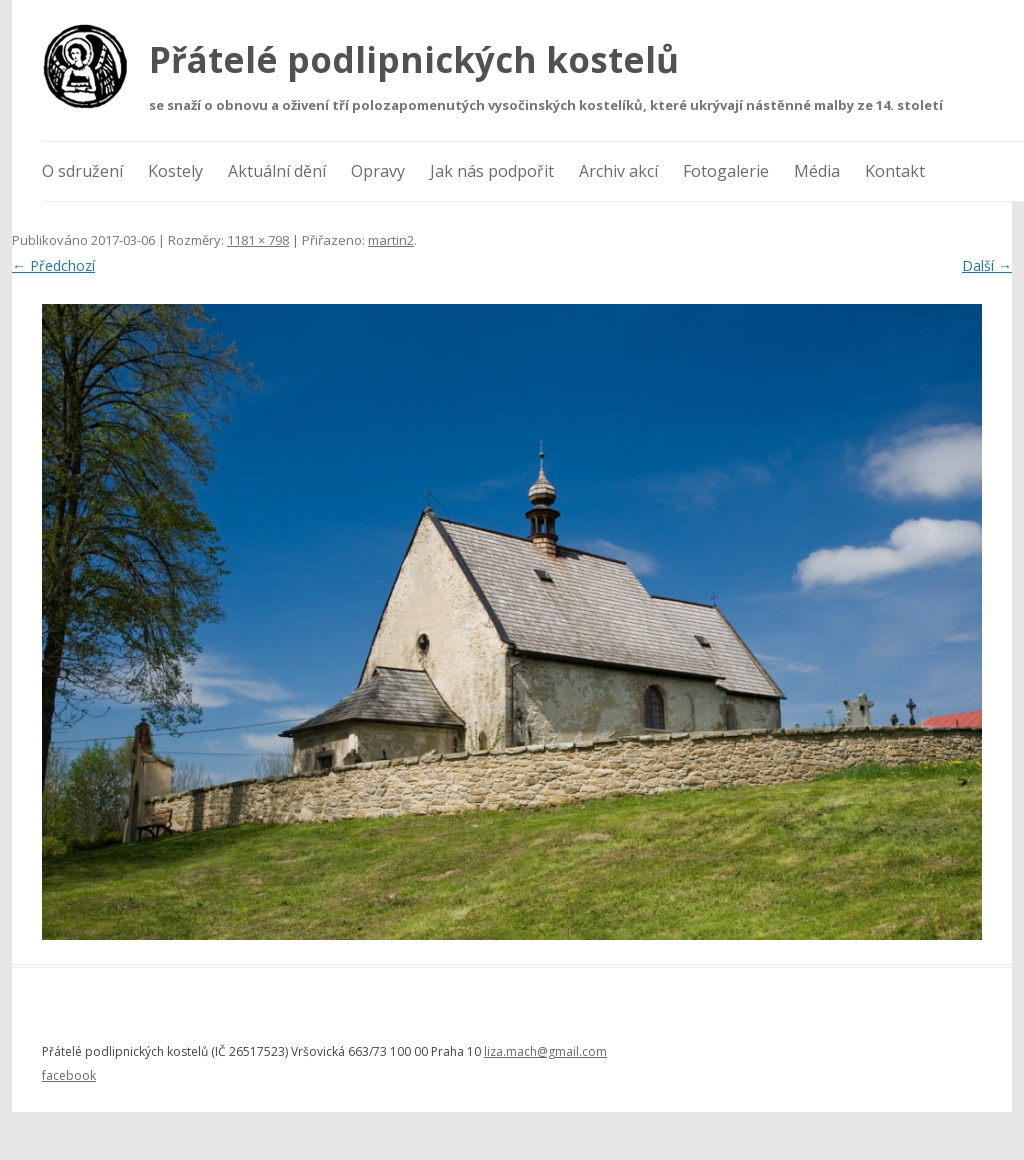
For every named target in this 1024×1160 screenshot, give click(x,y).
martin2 (391, 240)
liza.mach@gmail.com (545, 1051)
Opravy (378, 171)
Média (817, 171)
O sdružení (82, 171)
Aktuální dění (277, 171)
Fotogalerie (726, 171)
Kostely (175, 171)
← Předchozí (53, 265)
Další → (987, 265)
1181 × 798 (258, 240)
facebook (69, 1075)
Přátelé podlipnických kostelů (414, 59)
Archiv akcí (618, 171)
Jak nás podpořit (492, 171)
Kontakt (895, 171)
